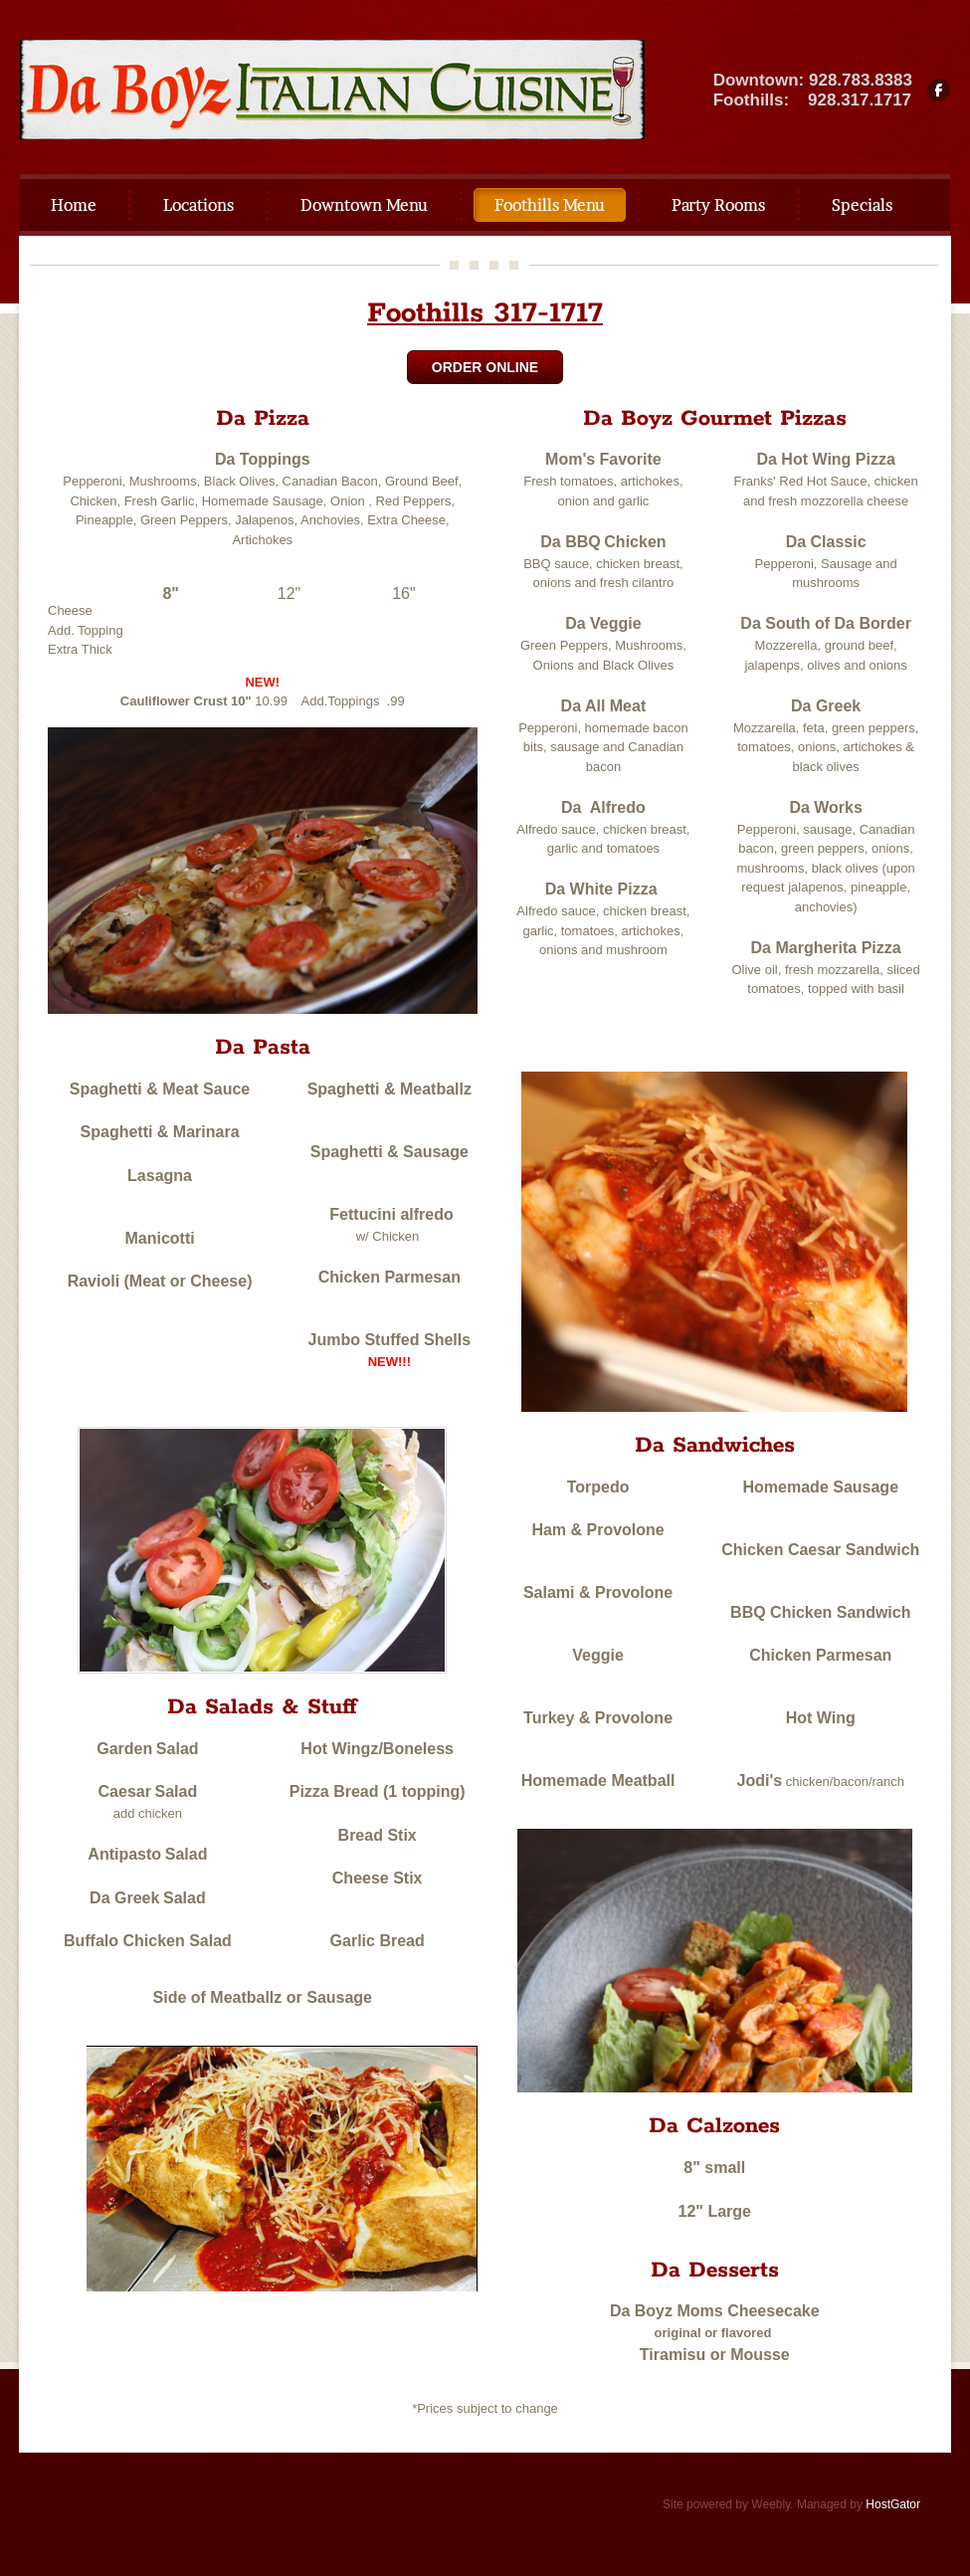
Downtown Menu (364, 205)
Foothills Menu (549, 205)
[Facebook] (938, 90)
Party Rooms (718, 205)
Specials (862, 205)
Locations (198, 205)
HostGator (893, 2504)
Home (74, 205)
